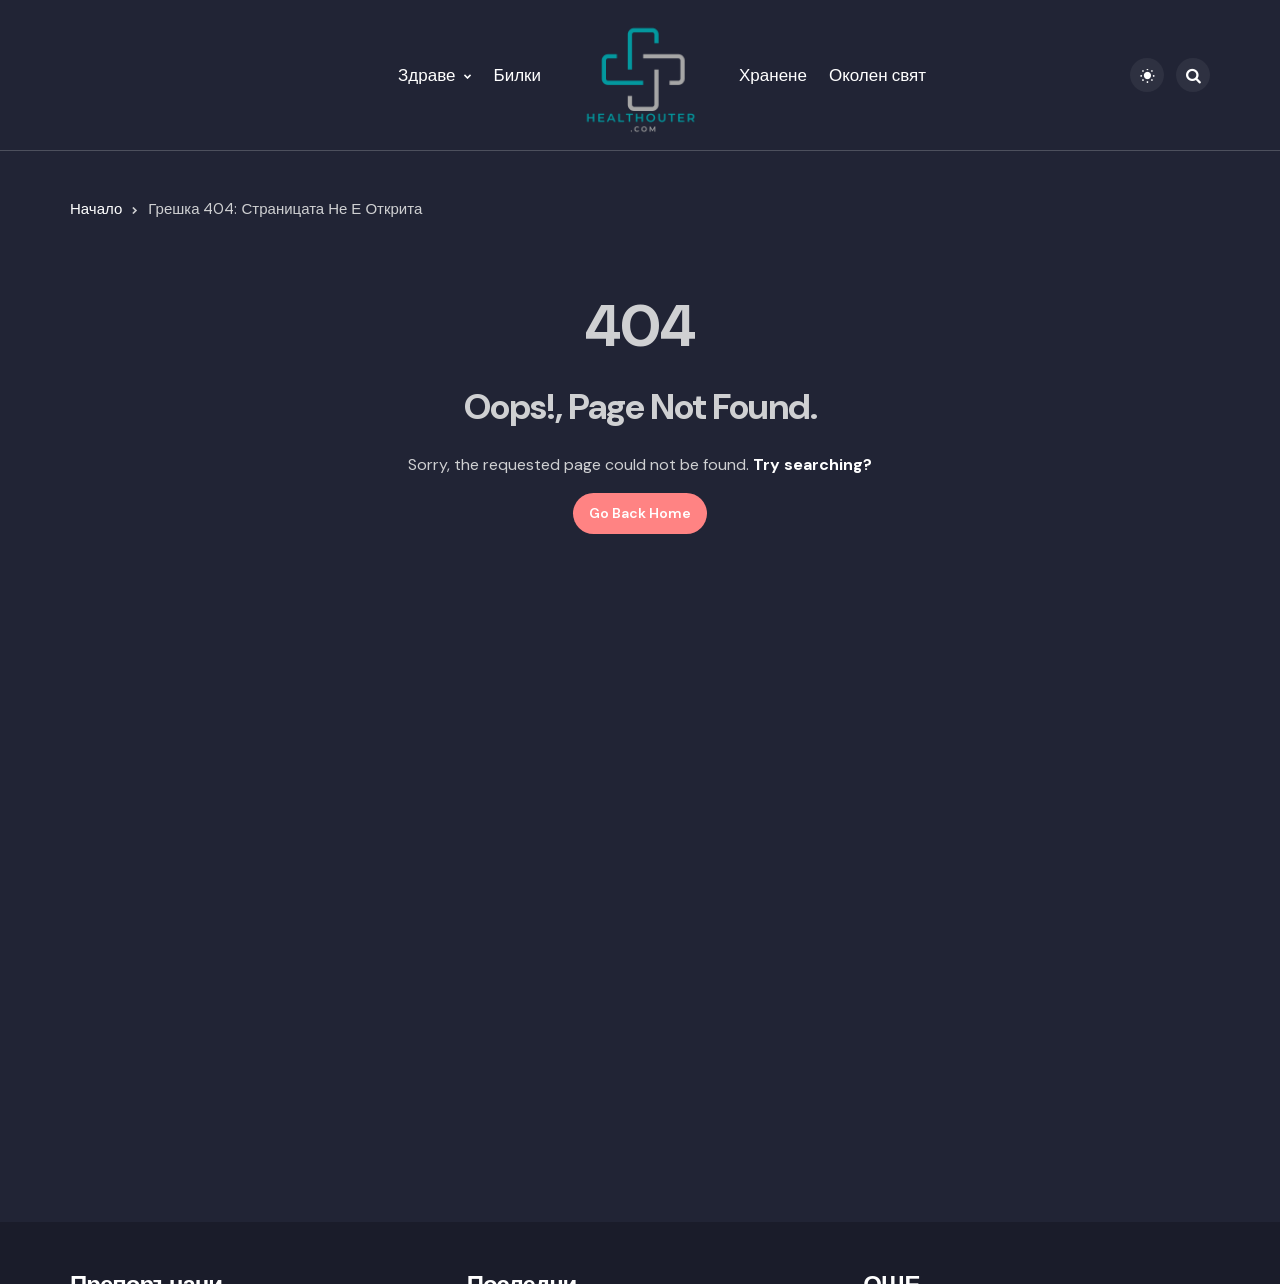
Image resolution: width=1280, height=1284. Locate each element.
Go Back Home (640, 513)
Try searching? (812, 464)
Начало (96, 209)
